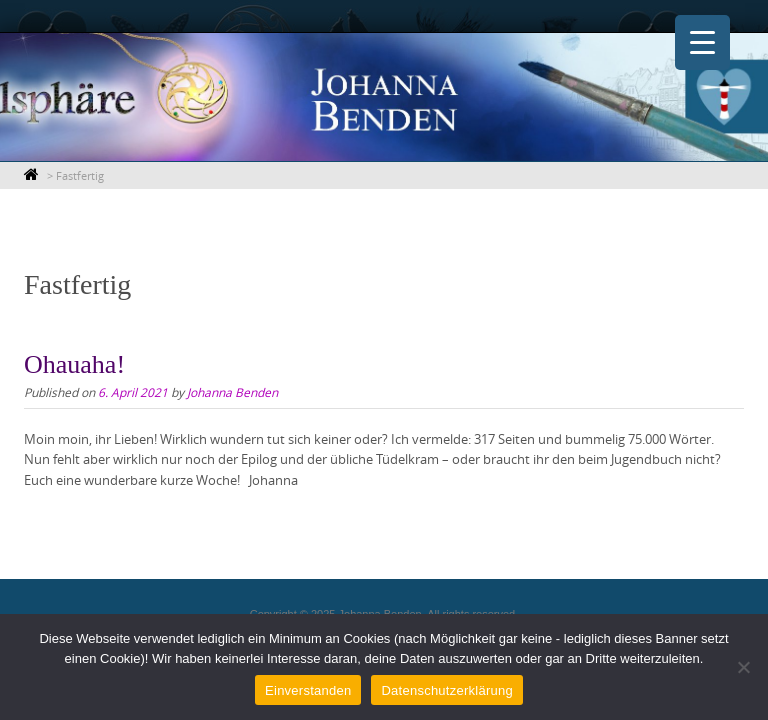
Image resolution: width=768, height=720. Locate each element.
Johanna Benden (232, 392)
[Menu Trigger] (702, 42)
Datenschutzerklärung (446, 690)
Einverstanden (308, 690)
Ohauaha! (74, 364)
